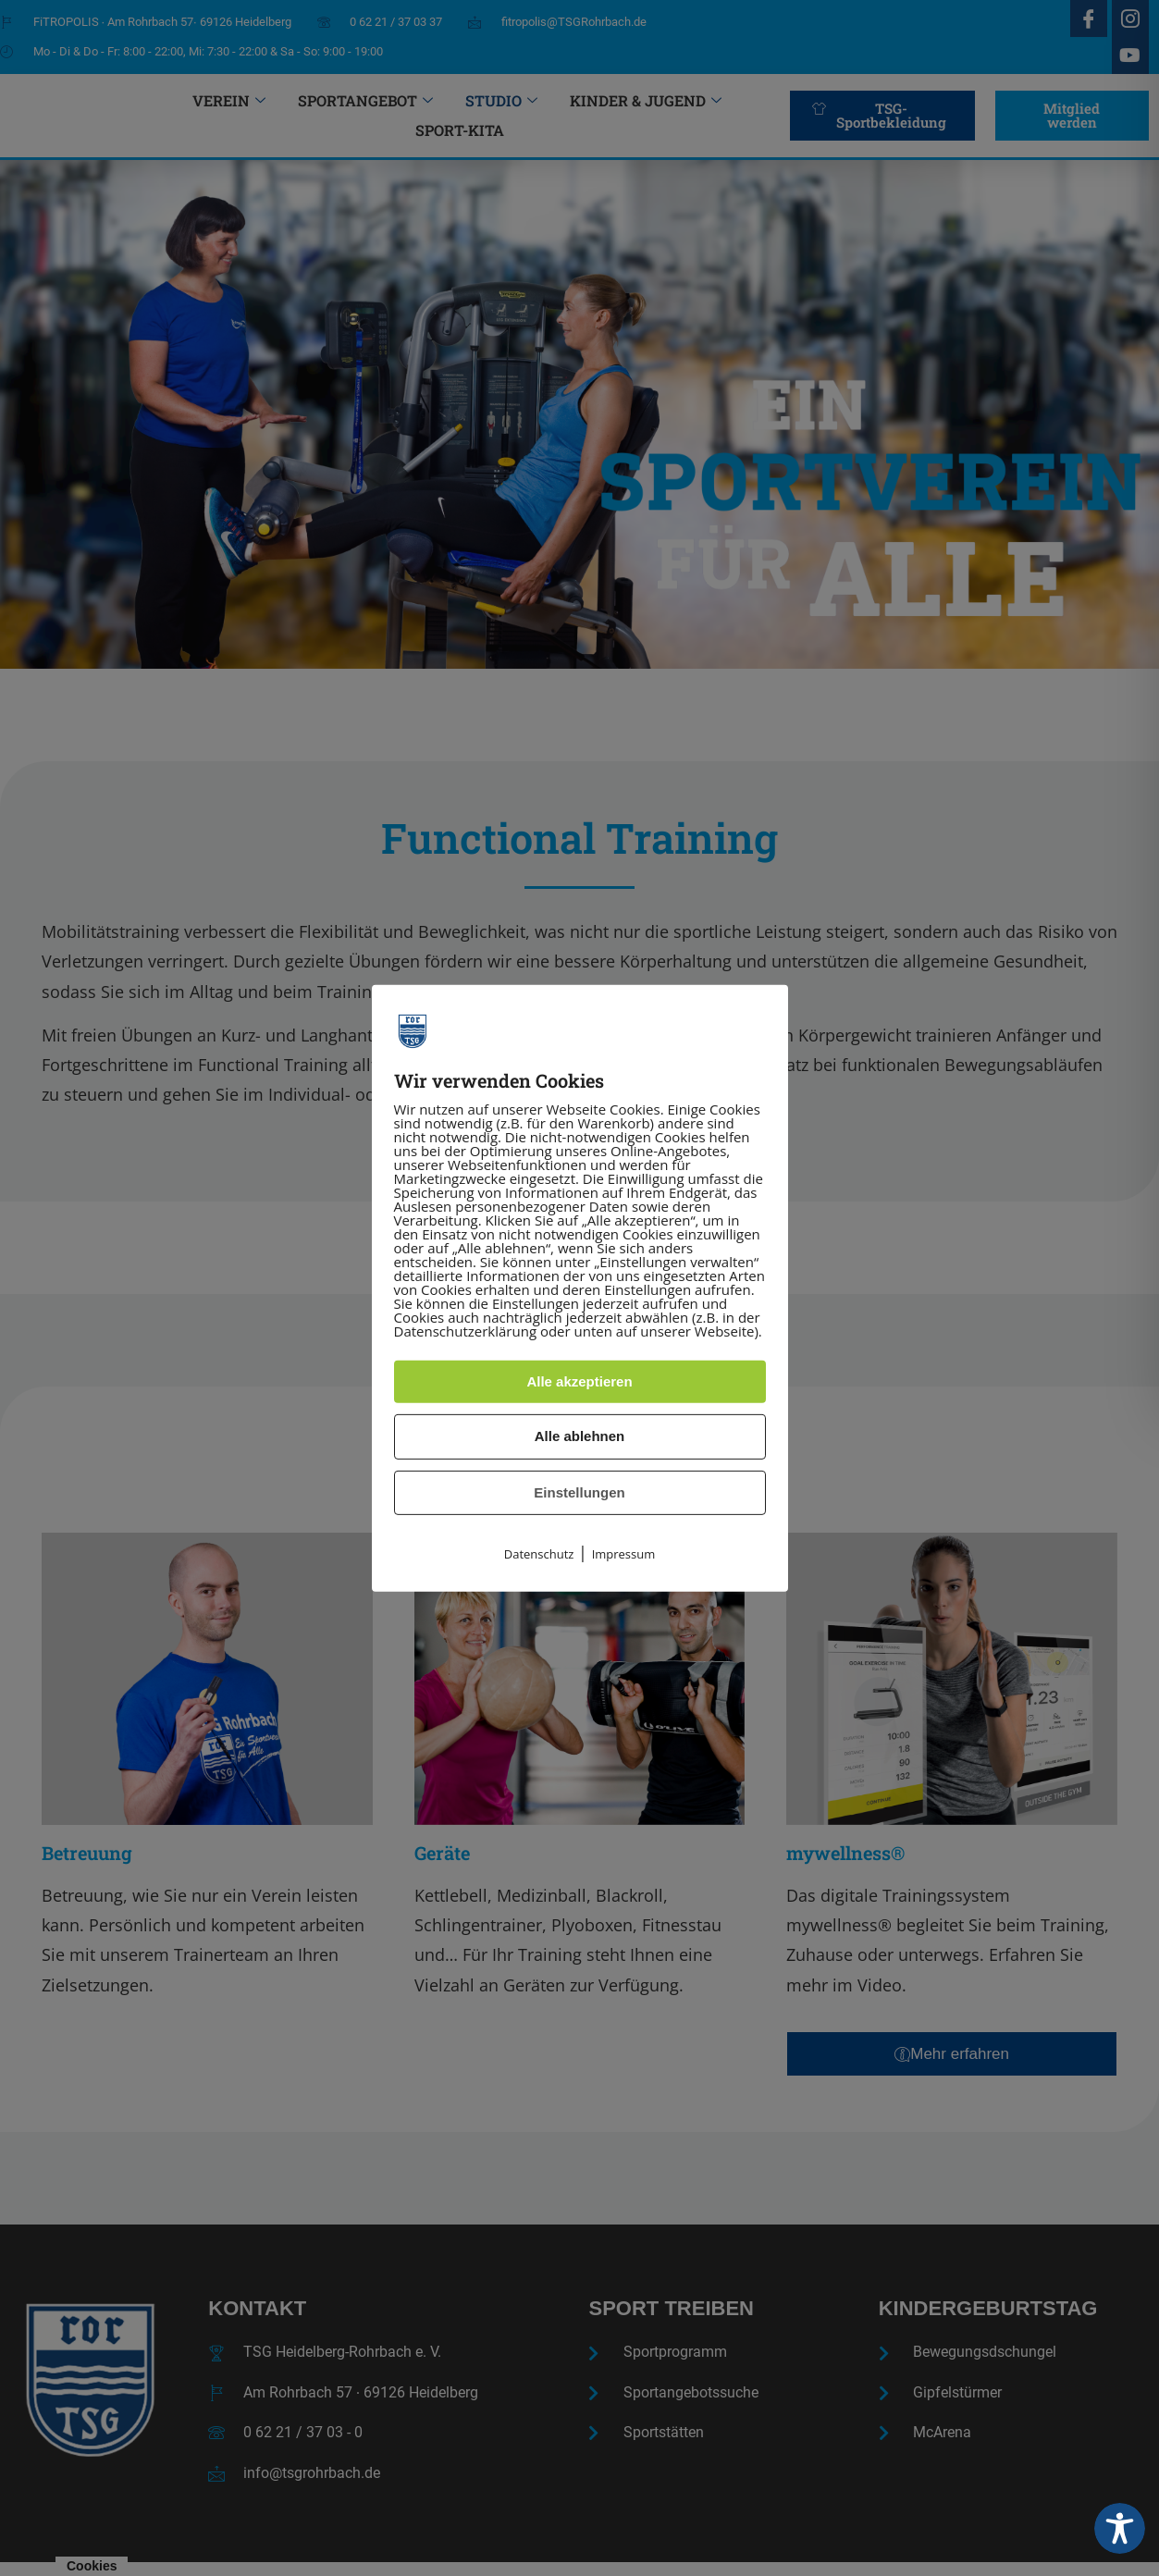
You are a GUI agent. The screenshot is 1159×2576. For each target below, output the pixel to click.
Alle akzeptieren (579, 1381)
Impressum (624, 1554)
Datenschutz (539, 1554)
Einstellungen (579, 1492)
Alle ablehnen (580, 1436)
